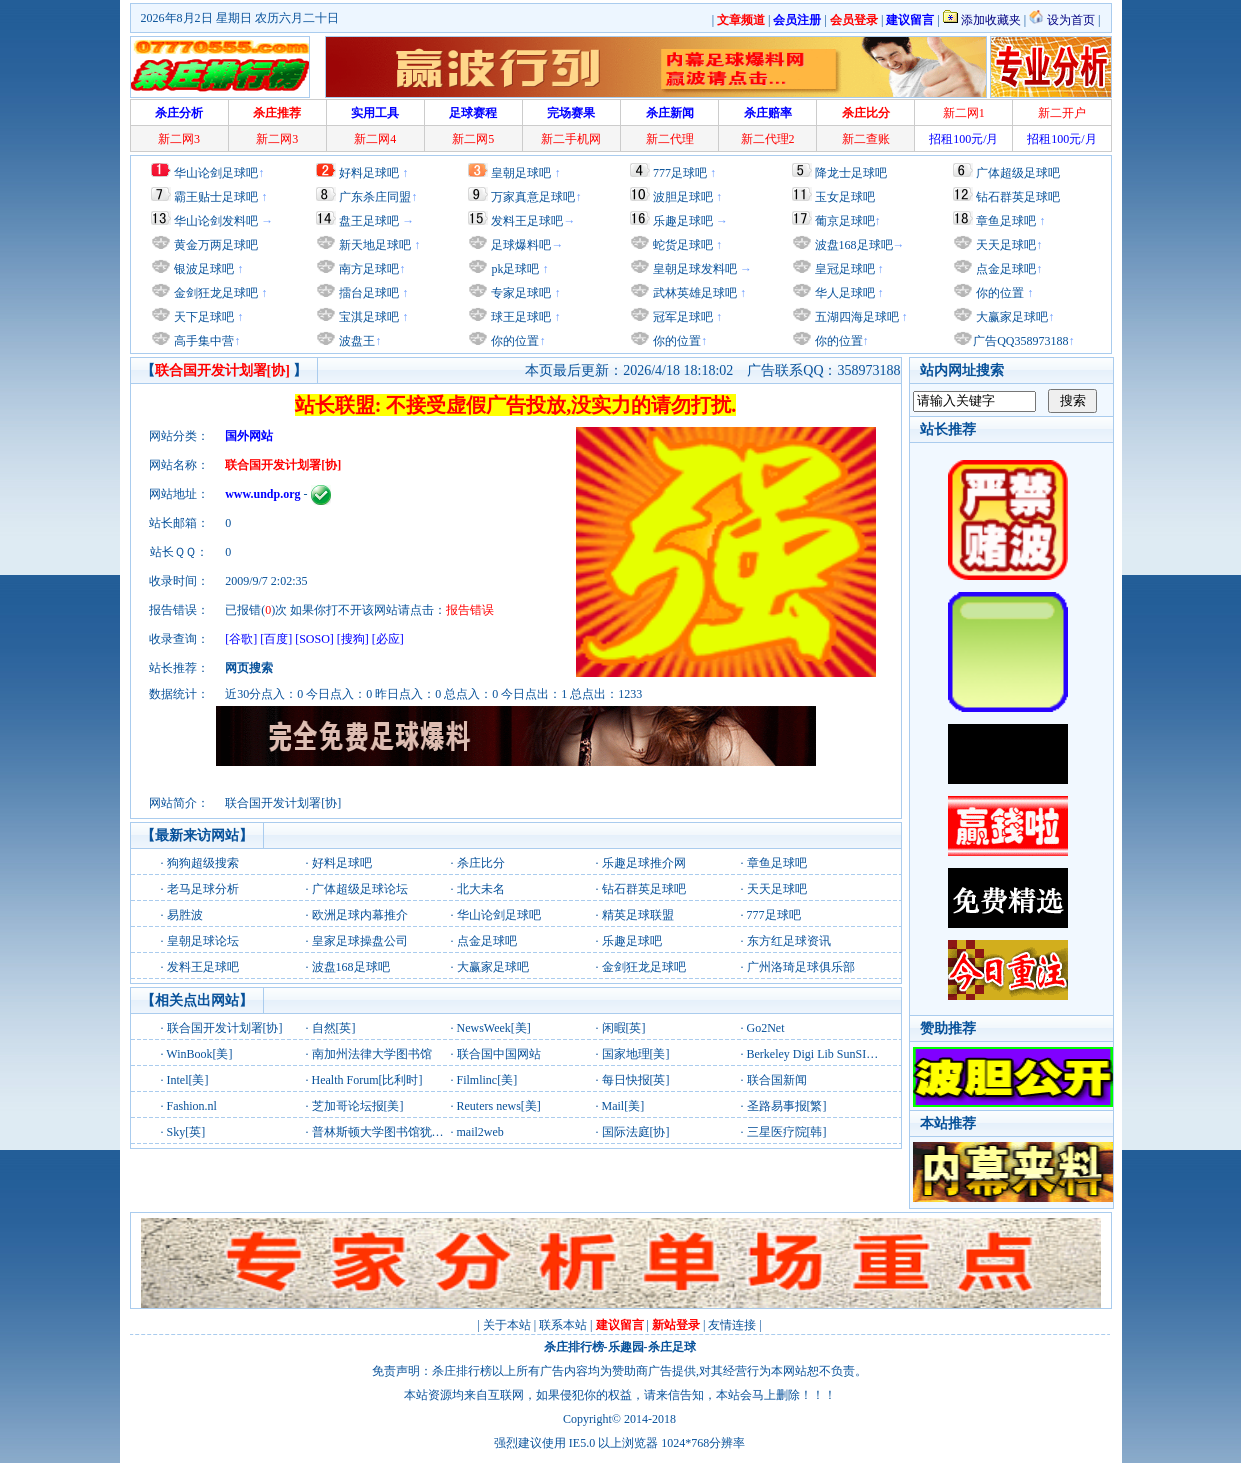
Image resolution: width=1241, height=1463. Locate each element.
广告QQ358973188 (1020, 341)
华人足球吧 (843, 293)
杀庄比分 (481, 863)
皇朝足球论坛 (203, 941)
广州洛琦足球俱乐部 (801, 967)
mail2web (480, 1132)
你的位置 (513, 341)
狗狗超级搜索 (203, 863)
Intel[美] (188, 1080)
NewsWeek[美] (494, 1028)
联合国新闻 (777, 1080)
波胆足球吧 (683, 197)
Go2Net (766, 1028)
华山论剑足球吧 (216, 173)
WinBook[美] (199, 1054)
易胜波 (185, 915)
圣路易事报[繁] (787, 1106)
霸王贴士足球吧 (216, 197)
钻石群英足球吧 (1018, 197)
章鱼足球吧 (1006, 221)
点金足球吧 (1004, 269)
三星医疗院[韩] (787, 1132)
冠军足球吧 (681, 317)
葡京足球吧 (845, 221)
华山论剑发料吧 (216, 221)
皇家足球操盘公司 (360, 941)
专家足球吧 (519, 293)
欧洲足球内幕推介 (360, 915)
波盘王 (355, 341)
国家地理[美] (636, 1054)
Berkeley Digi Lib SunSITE (814, 1054)
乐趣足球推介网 (644, 863)
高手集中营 (202, 341)
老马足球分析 (203, 889)
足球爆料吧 (521, 245)
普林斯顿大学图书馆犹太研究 (390, 1132)
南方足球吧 (367, 269)
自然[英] (334, 1028)
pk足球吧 (513, 269)
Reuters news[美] (499, 1106)
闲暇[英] (624, 1028)
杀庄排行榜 (574, 1347)
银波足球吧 (204, 269)
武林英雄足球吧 (693, 293)
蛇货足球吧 (684, 245)
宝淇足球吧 (369, 317)
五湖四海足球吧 (855, 317)
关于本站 (507, 1325)
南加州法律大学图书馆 (372, 1054)
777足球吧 (680, 173)
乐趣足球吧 (683, 221)
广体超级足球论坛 (360, 889)
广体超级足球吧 (1018, 173)
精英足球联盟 (638, 915)
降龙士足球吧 (851, 173)
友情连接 (732, 1325)
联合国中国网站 (499, 1054)
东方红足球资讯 (789, 941)
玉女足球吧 (845, 197)
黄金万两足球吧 (216, 245)
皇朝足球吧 (521, 173)
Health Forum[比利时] (367, 1080)
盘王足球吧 (369, 221)
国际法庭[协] (636, 1132)
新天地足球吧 (373, 245)
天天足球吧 (1004, 245)
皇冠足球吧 (843, 269)
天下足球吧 (202, 317)
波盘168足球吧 (854, 245)
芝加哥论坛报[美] (358, 1106)
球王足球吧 (519, 317)
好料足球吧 (369, 173)
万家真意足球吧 (533, 197)
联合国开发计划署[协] (225, 1028)
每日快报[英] (636, 1080)
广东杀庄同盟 (375, 197)
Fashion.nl (192, 1106)
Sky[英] (186, 1132)
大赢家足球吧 (1010, 317)
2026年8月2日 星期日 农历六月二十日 (240, 18)
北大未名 (481, 889)
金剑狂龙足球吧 (214, 293)
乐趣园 (626, 1347)
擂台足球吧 (367, 293)
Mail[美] (623, 1106)
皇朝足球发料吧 (693, 269)
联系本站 (563, 1325)
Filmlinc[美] (487, 1080)
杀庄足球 (672, 1347)
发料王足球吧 (527, 221)
